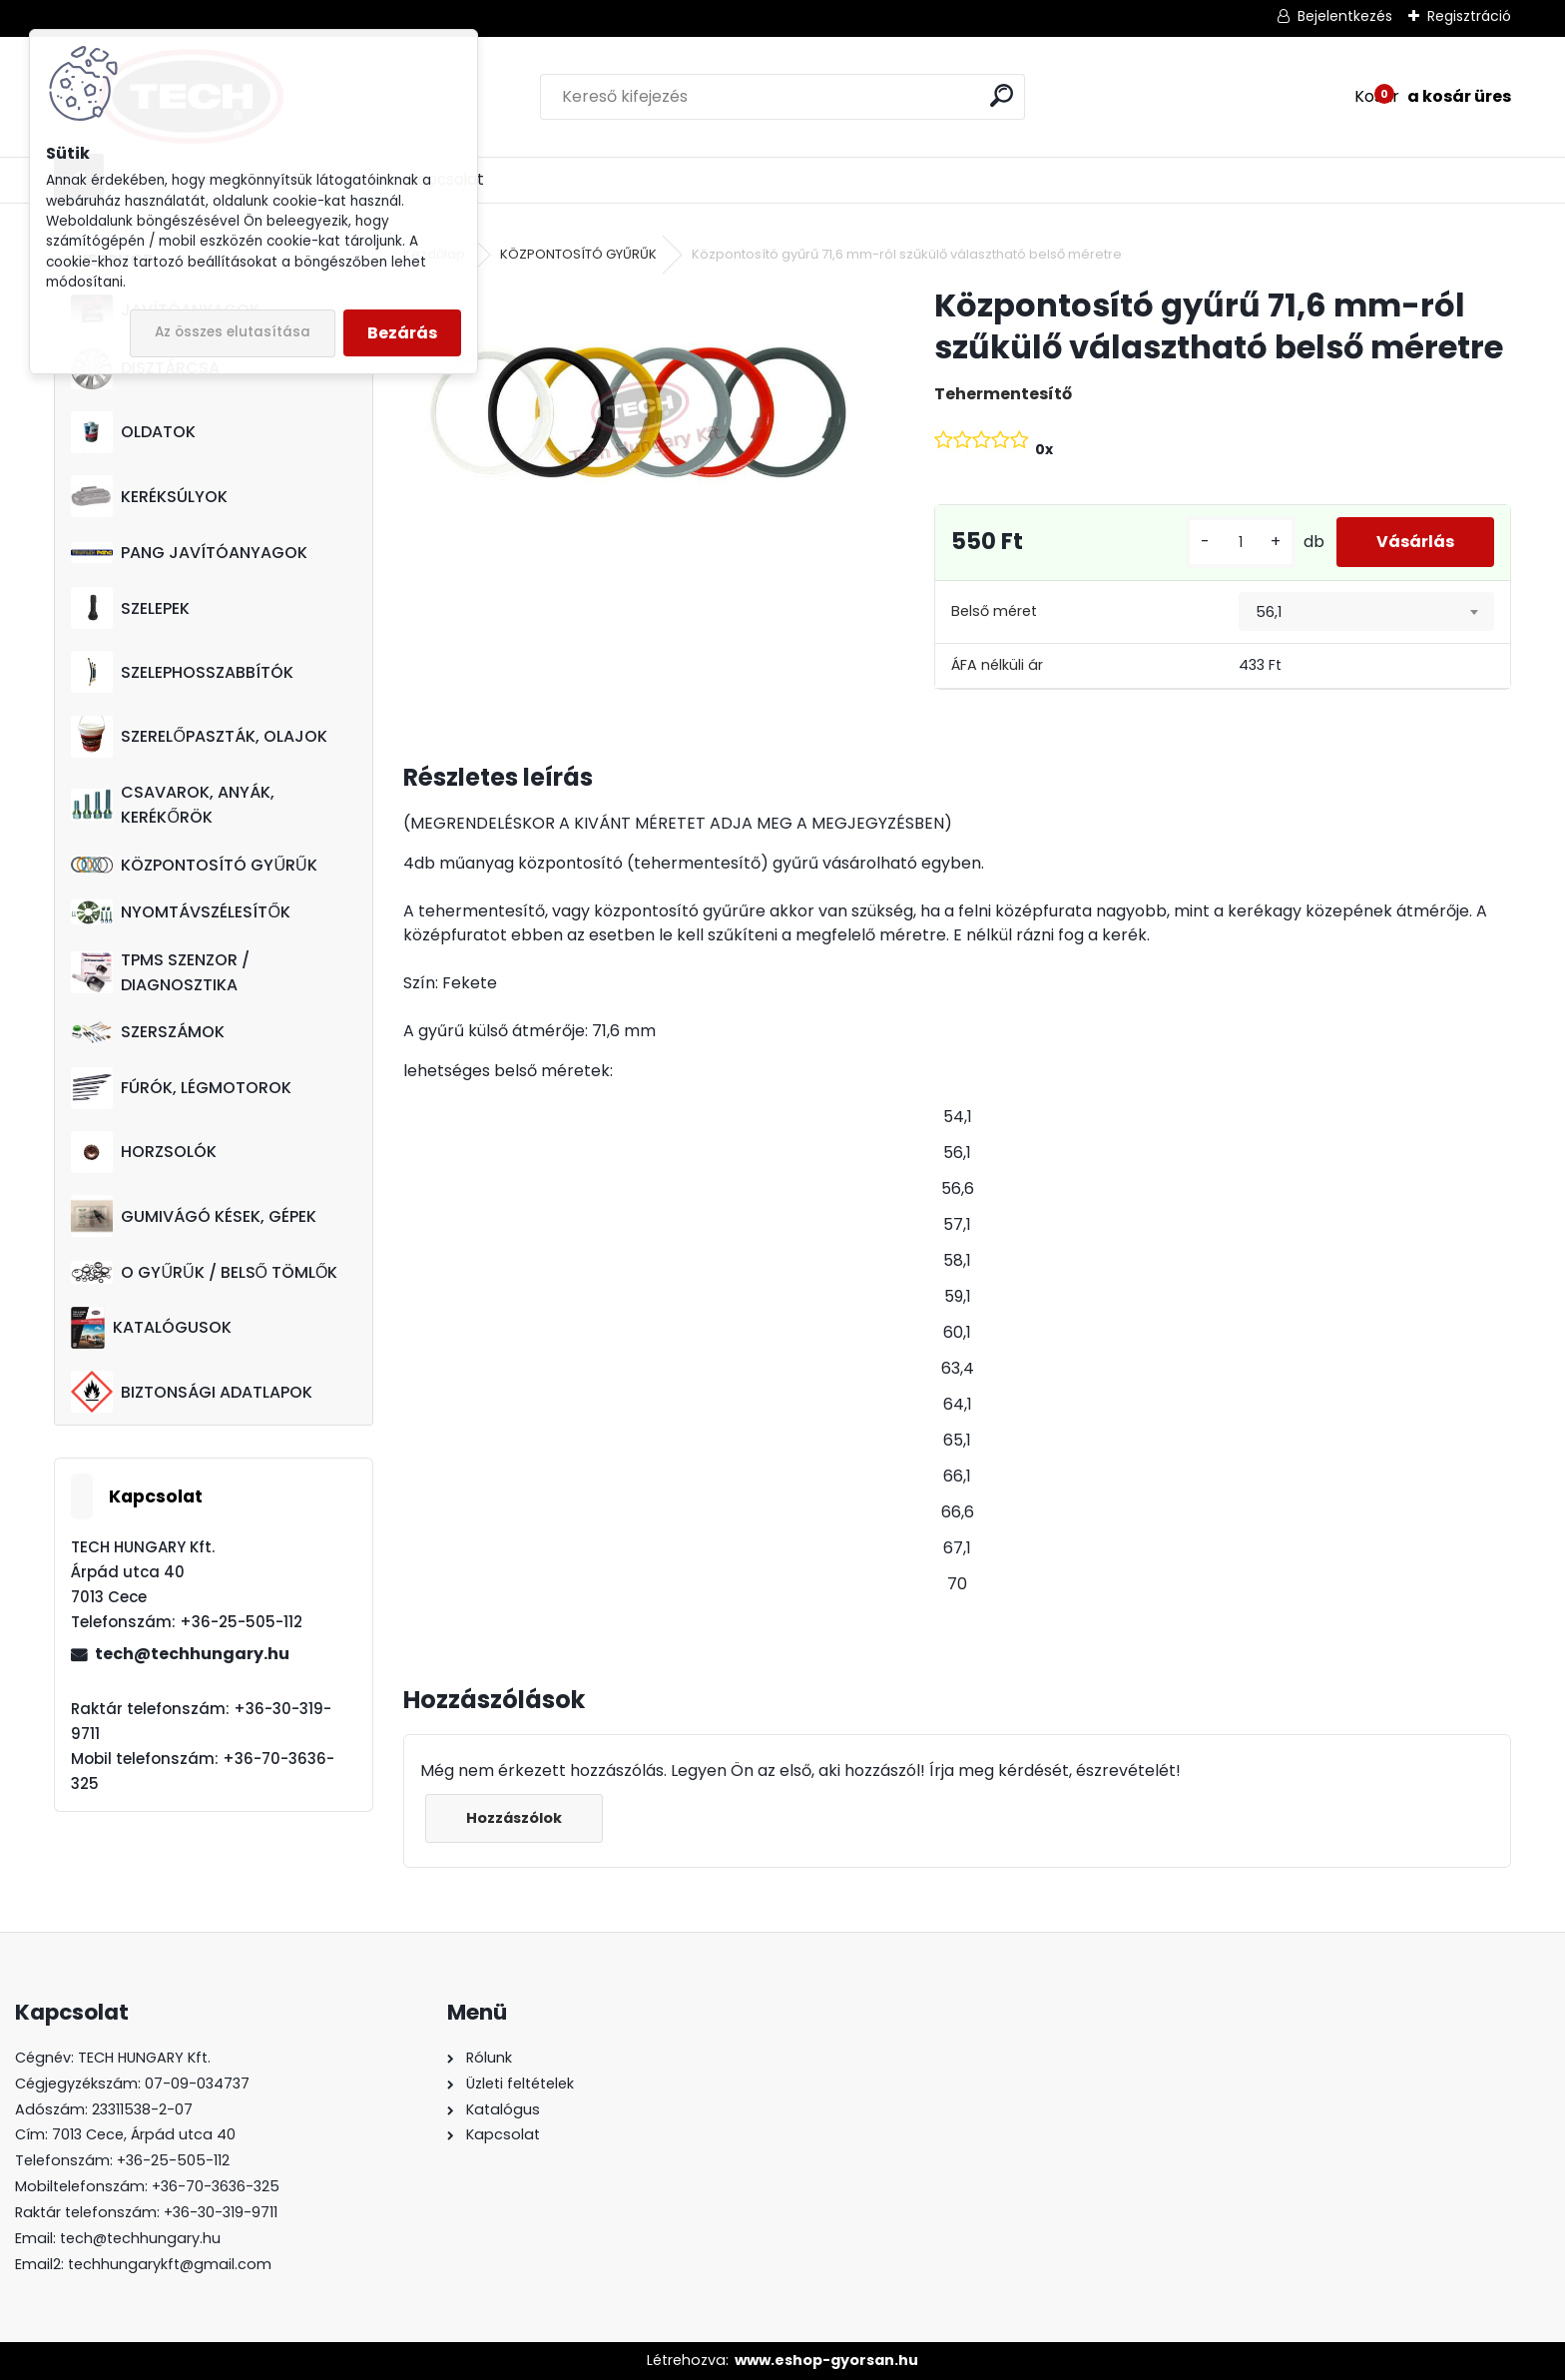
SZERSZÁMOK (148, 1031)
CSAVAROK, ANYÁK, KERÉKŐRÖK (172, 805)
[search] (1001, 95)
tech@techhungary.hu (192, 1653)
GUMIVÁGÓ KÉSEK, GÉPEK (193, 1216)
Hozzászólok (514, 1818)
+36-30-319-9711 (220, 2212)
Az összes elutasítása (232, 331)
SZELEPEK (130, 608)
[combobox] (1366, 612)
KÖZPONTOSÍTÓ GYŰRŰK (193, 865)
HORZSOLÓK (144, 1152)
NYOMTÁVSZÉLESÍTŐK (180, 911)
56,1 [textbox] (1269, 612)
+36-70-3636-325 (215, 2186)
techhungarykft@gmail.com (169, 2264)
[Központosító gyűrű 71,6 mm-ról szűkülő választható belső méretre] (636, 414)
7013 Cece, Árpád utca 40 (144, 2134)
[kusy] (1241, 542)
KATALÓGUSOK (151, 1328)
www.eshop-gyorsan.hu (826, 2360)
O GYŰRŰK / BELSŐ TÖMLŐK (204, 1272)
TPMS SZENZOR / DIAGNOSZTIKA (160, 972)
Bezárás (402, 332)
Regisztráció (1469, 16)
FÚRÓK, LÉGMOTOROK (181, 1088)
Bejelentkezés (1345, 16)
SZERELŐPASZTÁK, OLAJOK (198, 737)
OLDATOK (133, 432)
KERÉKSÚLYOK (149, 496)
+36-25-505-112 (173, 2160)
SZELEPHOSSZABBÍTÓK (182, 672)
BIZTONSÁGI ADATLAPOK (191, 1392)
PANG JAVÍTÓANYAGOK (189, 552)
